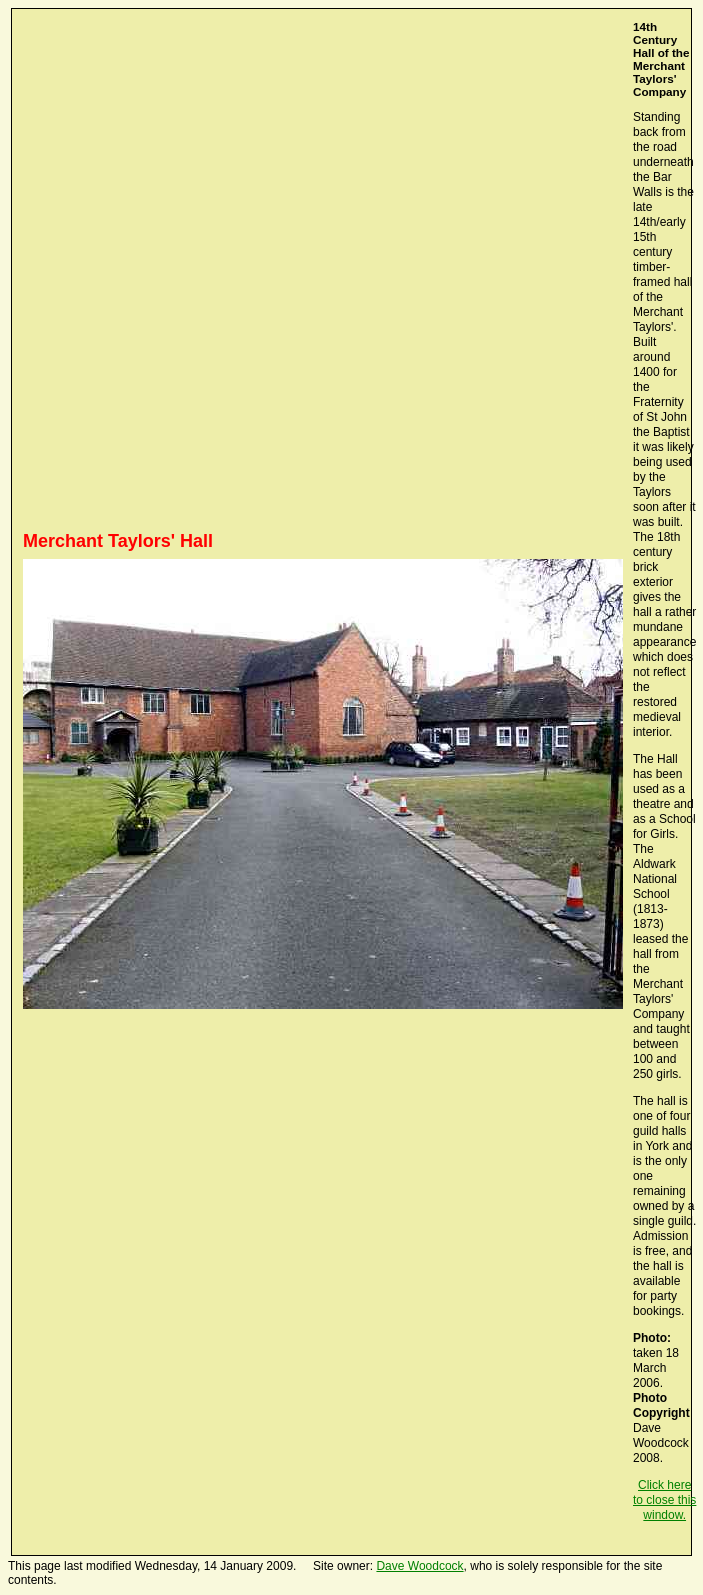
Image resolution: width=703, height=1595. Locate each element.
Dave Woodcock (419, 1566)
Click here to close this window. (664, 1500)
